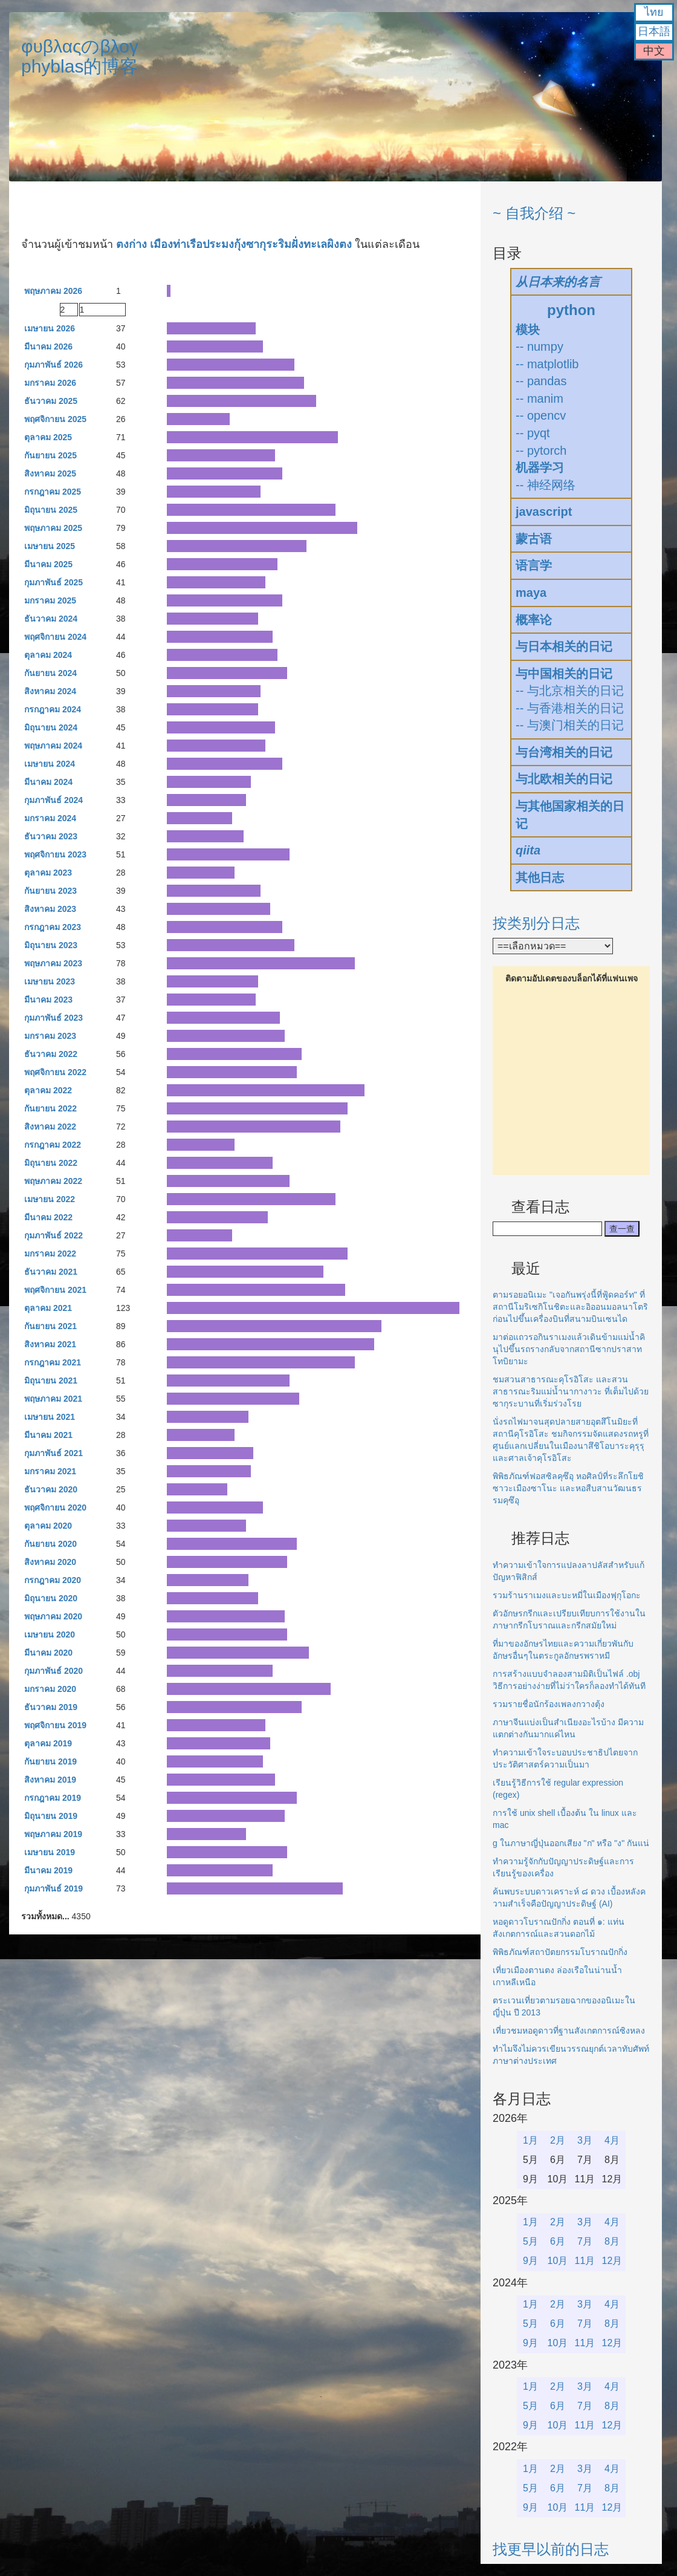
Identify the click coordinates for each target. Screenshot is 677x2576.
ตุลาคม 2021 (48, 1308)
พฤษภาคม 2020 (53, 1616)
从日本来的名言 (558, 281)
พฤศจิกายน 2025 (55, 419)
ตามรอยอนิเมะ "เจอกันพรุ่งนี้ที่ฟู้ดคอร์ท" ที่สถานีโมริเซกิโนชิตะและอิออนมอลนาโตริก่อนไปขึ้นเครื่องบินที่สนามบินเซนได (570, 1307)
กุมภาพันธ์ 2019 (53, 1888)
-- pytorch (541, 450)
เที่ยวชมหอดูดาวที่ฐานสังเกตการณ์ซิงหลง (569, 2030)
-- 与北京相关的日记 (570, 690)
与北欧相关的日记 (564, 778)
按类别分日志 (536, 923)
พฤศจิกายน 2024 (55, 637)
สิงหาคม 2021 (50, 1344)
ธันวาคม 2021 (50, 1272)
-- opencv (541, 415)
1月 (530, 2140)
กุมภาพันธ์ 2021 (53, 1453)
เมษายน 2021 (49, 1417)
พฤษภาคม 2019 (53, 1834)
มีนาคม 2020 (48, 1652)
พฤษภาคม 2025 (53, 528)
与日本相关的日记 (564, 646)
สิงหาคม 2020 (50, 1562)
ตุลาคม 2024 (48, 655)
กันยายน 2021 (50, 1326)
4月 (612, 2140)
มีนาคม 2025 (48, 564)
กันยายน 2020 (50, 1544)
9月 (530, 2261)
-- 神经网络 (545, 485)
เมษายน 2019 (49, 1852)
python (571, 310)
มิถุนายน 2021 (50, 1380)
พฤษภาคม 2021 (53, 1398)
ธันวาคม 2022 (50, 1054)
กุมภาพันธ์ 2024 (53, 800)
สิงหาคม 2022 (50, 1126)
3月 (584, 2140)
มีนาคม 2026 (48, 346)
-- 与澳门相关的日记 (570, 725)
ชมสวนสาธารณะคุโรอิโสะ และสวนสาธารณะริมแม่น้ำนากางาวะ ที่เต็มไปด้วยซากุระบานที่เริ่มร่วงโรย (571, 1391)
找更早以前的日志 (551, 2549)
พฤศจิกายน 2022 (55, 1072)
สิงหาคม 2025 (50, 473)
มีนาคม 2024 (48, 782)
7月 (584, 2241)
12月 (612, 2261)
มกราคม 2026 (50, 383)
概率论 (534, 619)
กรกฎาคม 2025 (52, 491)
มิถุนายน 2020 (50, 1598)
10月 (558, 2261)
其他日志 (540, 877)
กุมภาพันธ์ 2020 (53, 1671)
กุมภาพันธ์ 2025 (53, 582)
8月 (612, 2241)
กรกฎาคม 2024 (52, 709)
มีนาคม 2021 (48, 1435)
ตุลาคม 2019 (48, 1743)
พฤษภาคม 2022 (53, 1181)
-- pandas (541, 381)
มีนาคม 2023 (48, 999)
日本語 (654, 31)
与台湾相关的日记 (564, 752)
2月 (557, 2140)
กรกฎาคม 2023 (52, 927)
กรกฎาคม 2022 (52, 1145)
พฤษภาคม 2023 (53, 963)
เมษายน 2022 (49, 1199)
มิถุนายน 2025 (50, 510)
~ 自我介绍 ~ (534, 213)
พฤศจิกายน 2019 (55, 1725)
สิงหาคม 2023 (50, 909)
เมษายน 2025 (49, 546)
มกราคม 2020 (50, 1689)
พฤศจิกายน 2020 (55, 1507)
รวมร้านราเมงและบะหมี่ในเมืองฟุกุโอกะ (567, 1595)
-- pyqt (533, 433)
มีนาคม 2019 (48, 1870)
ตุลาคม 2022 (48, 1090)
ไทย (654, 12)
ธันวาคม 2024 (50, 618)
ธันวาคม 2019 (50, 1707)
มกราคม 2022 (50, 1253)
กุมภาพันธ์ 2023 (53, 1018)
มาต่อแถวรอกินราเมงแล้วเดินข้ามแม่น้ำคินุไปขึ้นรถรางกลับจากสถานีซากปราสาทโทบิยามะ (569, 1349)
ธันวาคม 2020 (50, 1489)
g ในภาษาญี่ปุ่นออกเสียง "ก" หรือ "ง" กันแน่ (571, 1843)
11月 (585, 2261)
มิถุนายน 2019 (50, 1816)
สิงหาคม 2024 (50, 691)
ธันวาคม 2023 (50, 836)
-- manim (539, 398)
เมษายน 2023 (49, 981)
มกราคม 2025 (50, 600)
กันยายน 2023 (50, 891)
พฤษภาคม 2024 (53, 745)
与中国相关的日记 (564, 673)
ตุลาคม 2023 (48, 872)
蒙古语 (534, 538)
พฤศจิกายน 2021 (55, 1290)
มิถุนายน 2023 (50, 945)
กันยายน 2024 (50, 673)
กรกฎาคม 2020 (52, 1580)
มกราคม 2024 (50, 818)
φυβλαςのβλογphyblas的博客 (79, 56)
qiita (528, 850)
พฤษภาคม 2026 (53, 291)
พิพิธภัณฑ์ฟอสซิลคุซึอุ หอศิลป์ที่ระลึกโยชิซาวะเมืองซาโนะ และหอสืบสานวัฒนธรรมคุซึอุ (568, 1488)
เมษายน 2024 (49, 764)
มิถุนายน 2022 (50, 1163)
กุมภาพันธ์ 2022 (53, 1235)
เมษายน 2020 (49, 1634)
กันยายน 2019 (50, 1761)
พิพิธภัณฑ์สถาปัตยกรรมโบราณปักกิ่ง (560, 1952)
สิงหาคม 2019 (50, 1779)
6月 (557, 2241)
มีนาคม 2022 (48, 1217)
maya (531, 592)
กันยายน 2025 (50, 455)
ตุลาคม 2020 (48, 1525)
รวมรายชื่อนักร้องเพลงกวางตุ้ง (548, 1704)
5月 (530, 2241)
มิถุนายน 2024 (50, 727)
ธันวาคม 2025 (50, 401)
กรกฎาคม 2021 (52, 1362)
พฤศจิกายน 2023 (55, 854)
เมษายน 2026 (49, 328)
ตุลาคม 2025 (48, 437)
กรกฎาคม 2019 (52, 1798)
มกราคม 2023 (50, 1036)
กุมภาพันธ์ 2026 (53, 364)
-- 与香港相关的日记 (570, 708)
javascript (544, 511)
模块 (528, 329)
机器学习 (540, 467)
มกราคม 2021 (50, 1471)
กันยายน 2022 (50, 1108)
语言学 (534, 565)
